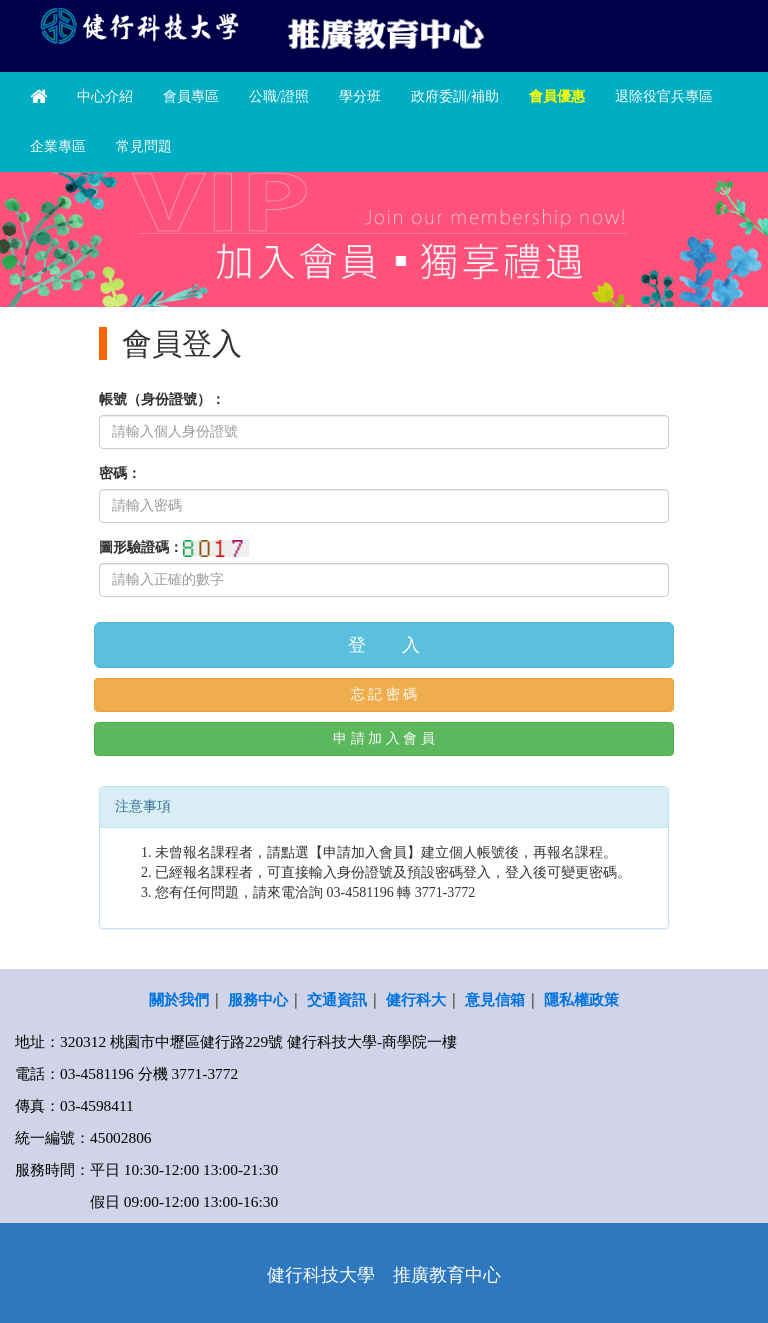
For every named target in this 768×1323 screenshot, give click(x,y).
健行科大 (416, 999)
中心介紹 (105, 96)
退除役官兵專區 (664, 96)
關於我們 (179, 999)
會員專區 (191, 96)
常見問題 (144, 146)
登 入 (384, 645)
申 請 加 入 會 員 (384, 738)
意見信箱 (495, 999)
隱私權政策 (581, 999)
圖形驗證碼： (141, 547)
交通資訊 (337, 999)
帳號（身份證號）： (162, 399)
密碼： (120, 473)
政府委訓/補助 (455, 96)
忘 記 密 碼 (384, 694)
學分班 (360, 96)
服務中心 (258, 999)
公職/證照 (279, 96)
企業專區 (58, 146)
